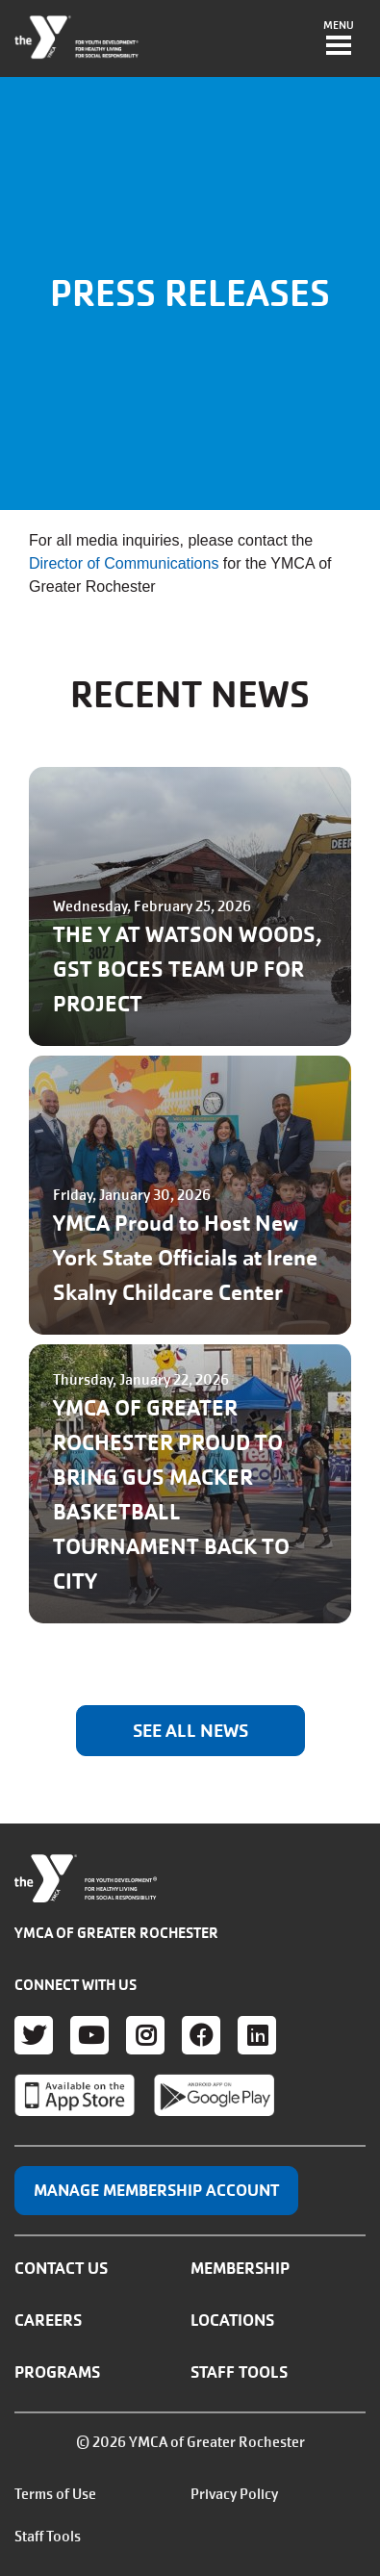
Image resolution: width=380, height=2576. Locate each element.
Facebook (201, 2035)
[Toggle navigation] (339, 39)
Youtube (89, 2035)
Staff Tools (239, 2372)
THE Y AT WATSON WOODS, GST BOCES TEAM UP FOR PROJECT (187, 969)
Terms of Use (55, 2494)
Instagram (145, 2035)
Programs (57, 2372)
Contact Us (61, 2268)
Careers (48, 2320)
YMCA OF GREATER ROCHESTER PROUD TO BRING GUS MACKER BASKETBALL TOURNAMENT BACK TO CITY (171, 1494)
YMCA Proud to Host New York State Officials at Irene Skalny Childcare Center (185, 1258)
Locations (232, 2320)
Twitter (33, 2035)
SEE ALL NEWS (190, 1731)
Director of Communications (123, 563)
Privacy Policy (234, 2494)
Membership (240, 2268)
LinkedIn (256, 2035)
